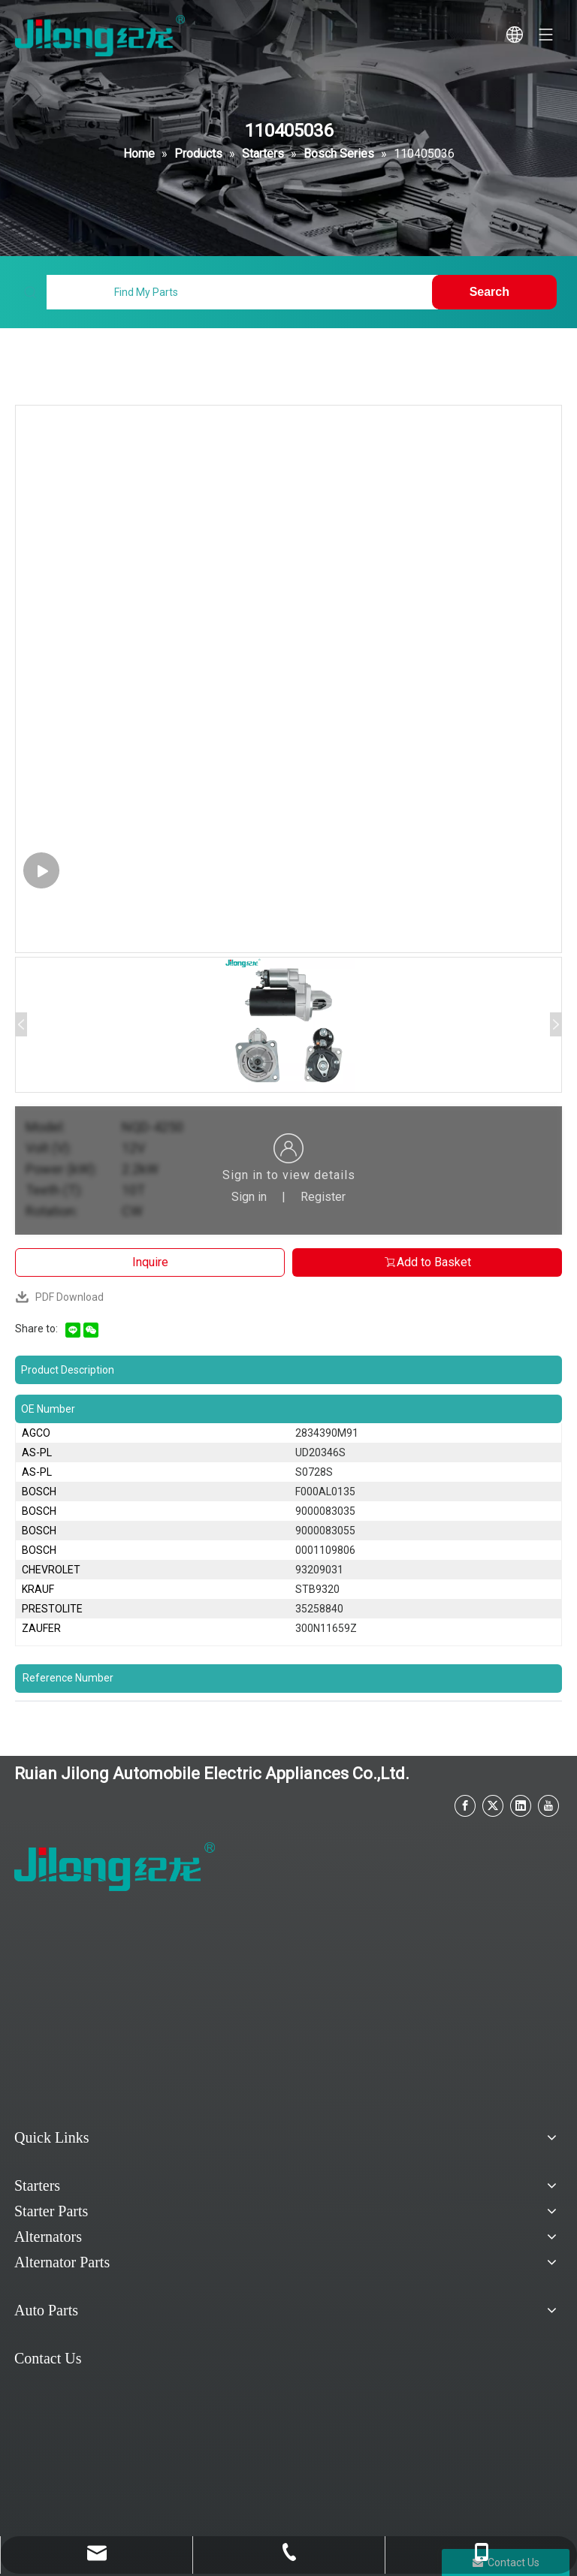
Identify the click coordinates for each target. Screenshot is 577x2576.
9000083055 (325, 1531)
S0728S (314, 1472)
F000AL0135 (325, 1492)
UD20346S (320, 1452)
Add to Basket (427, 1262)
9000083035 (325, 1511)
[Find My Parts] (242, 292)
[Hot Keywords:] (494, 292)
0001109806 (325, 1550)
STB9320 (317, 1589)
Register (323, 1197)
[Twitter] (492, 1806)
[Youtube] (548, 1806)
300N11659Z (326, 1628)
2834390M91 (326, 1433)
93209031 (319, 1570)
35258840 (319, 1609)
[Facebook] (465, 1806)
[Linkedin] (520, 1806)
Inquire (150, 1262)
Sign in (249, 1197)
